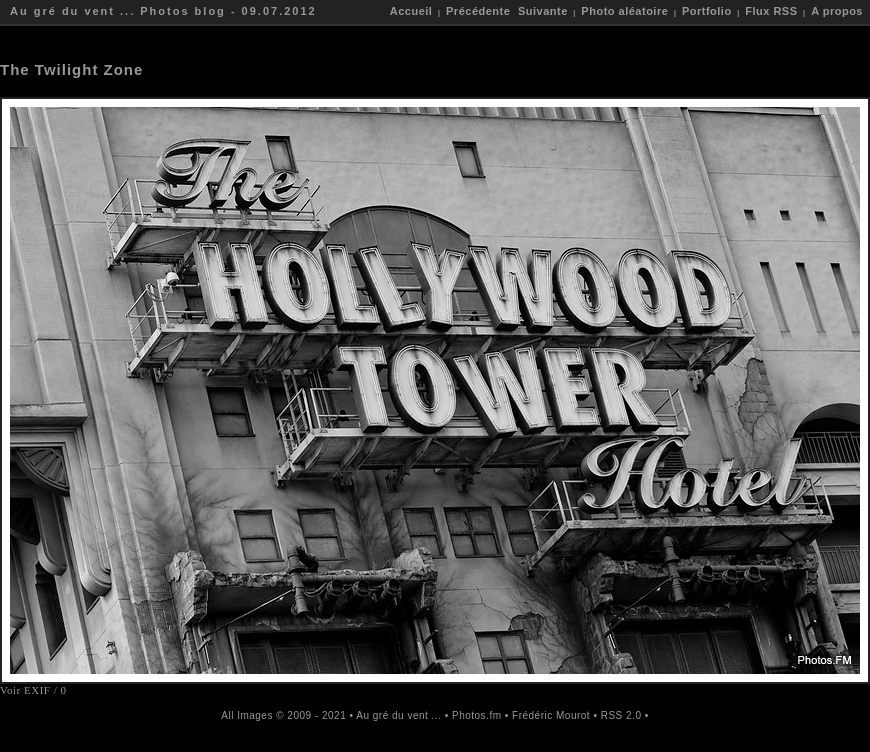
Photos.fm (477, 715)
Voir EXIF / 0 (33, 690)
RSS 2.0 (621, 715)
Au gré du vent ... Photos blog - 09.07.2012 (163, 11)
